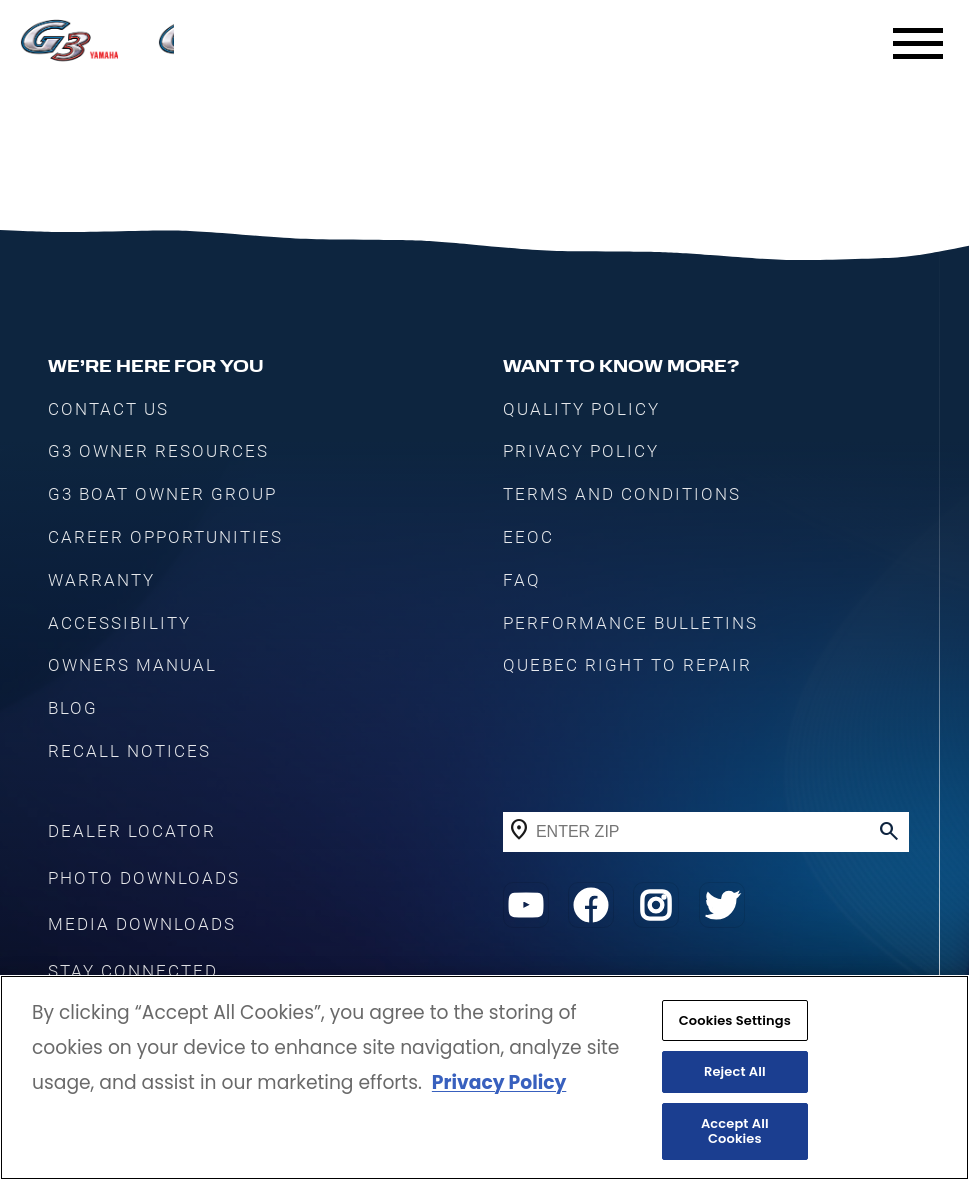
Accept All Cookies (735, 1132)
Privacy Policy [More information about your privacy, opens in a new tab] (499, 1084)
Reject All (735, 1072)
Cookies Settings (735, 1021)
